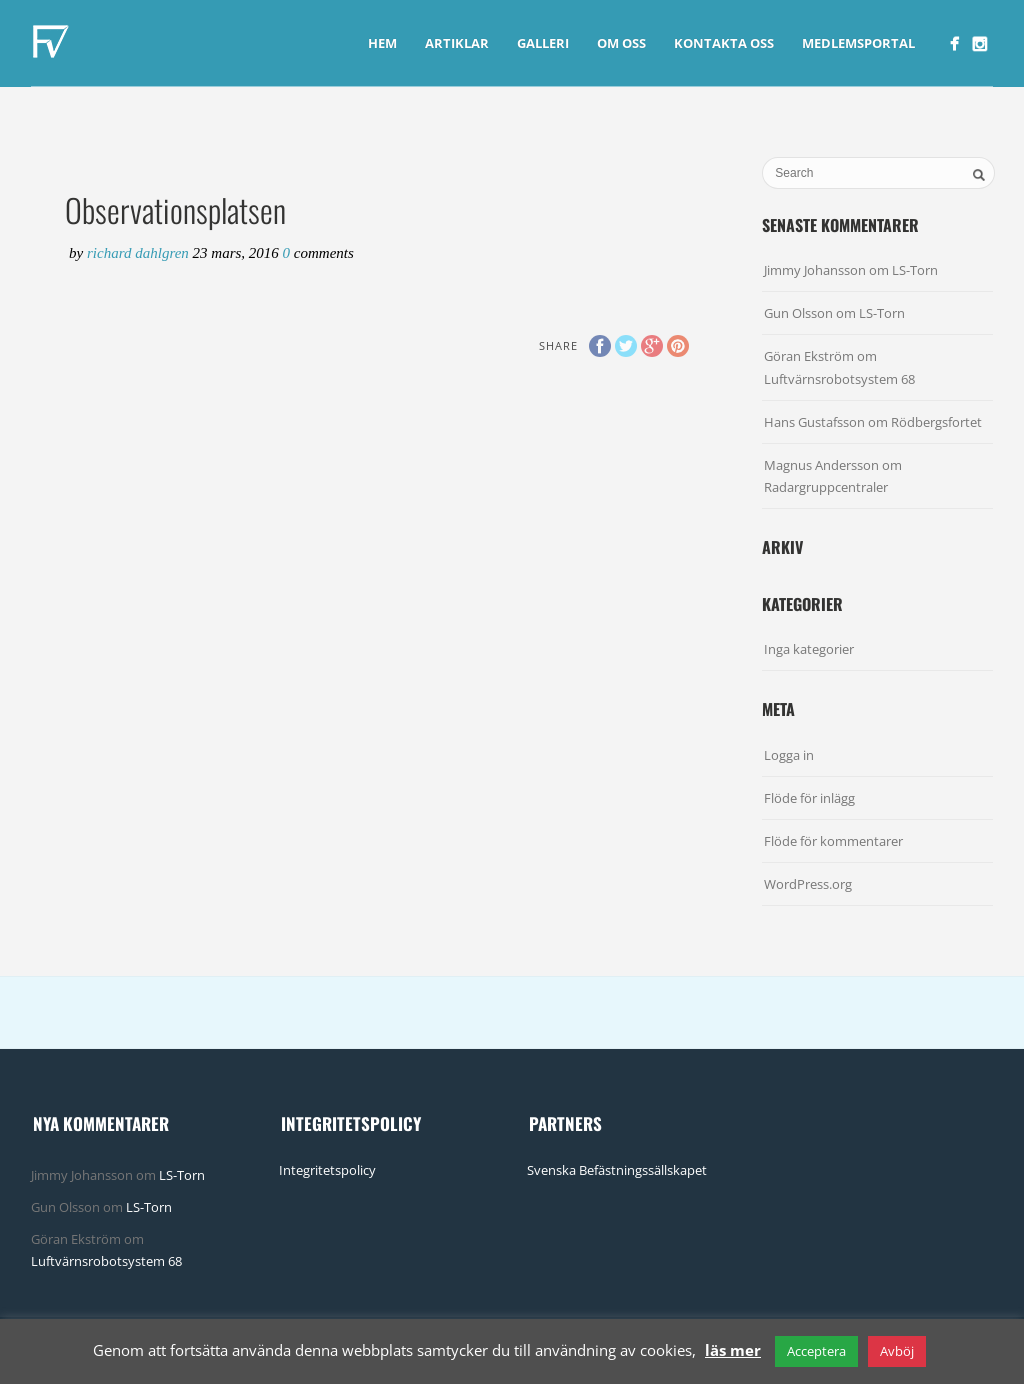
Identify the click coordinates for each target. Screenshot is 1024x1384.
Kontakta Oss (724, 43)
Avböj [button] (897, 1351)
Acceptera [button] (816, 1351)
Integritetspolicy (327, 1170)
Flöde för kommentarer (833, 841)
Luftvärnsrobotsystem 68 (839, 379)
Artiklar (457, 43)
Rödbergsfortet (936, 422)
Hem (382, 43)
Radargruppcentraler (826, 487)
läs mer (733, 1350)
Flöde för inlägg (809, 798)
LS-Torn (915, 270)
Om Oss (621, 43)
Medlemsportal (858, 43)
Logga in (789, 755)
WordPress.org (808, 884)
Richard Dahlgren (140, 253)
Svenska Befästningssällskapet (617, 1170)
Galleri (543, 43)
